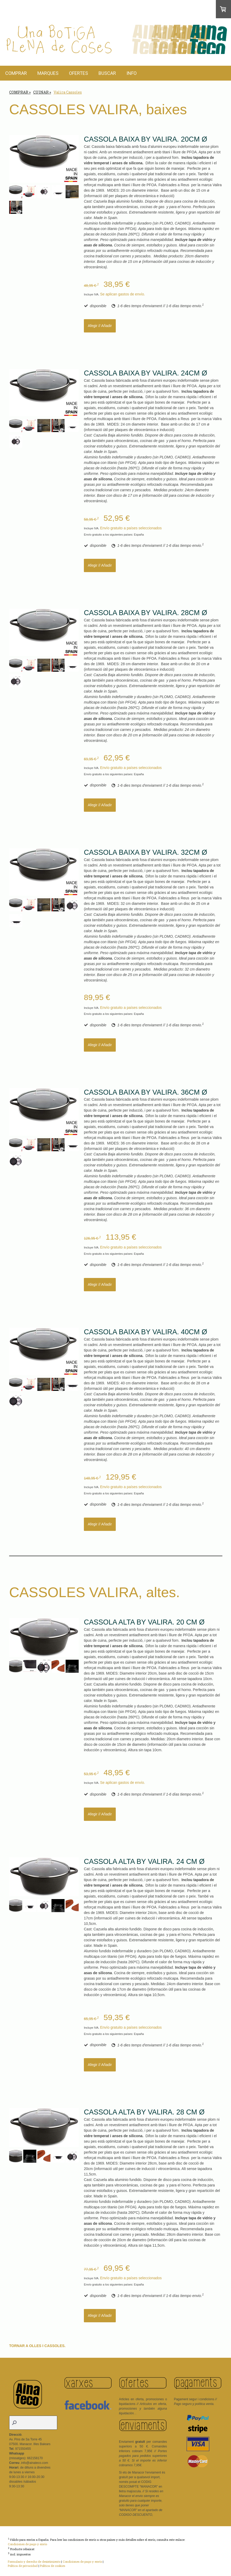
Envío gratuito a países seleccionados (131, 528)
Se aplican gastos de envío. (122, 294)
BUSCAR (107, 73)
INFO (131, 73)
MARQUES (48, 73)
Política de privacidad (23, 2566)
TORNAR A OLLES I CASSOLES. (38, 2346)
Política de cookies (52, 2566)
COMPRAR (16, 73)
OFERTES (78, 73)
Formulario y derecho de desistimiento (34, 2561)
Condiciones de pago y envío (27, 2544)
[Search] (33, 2423)
